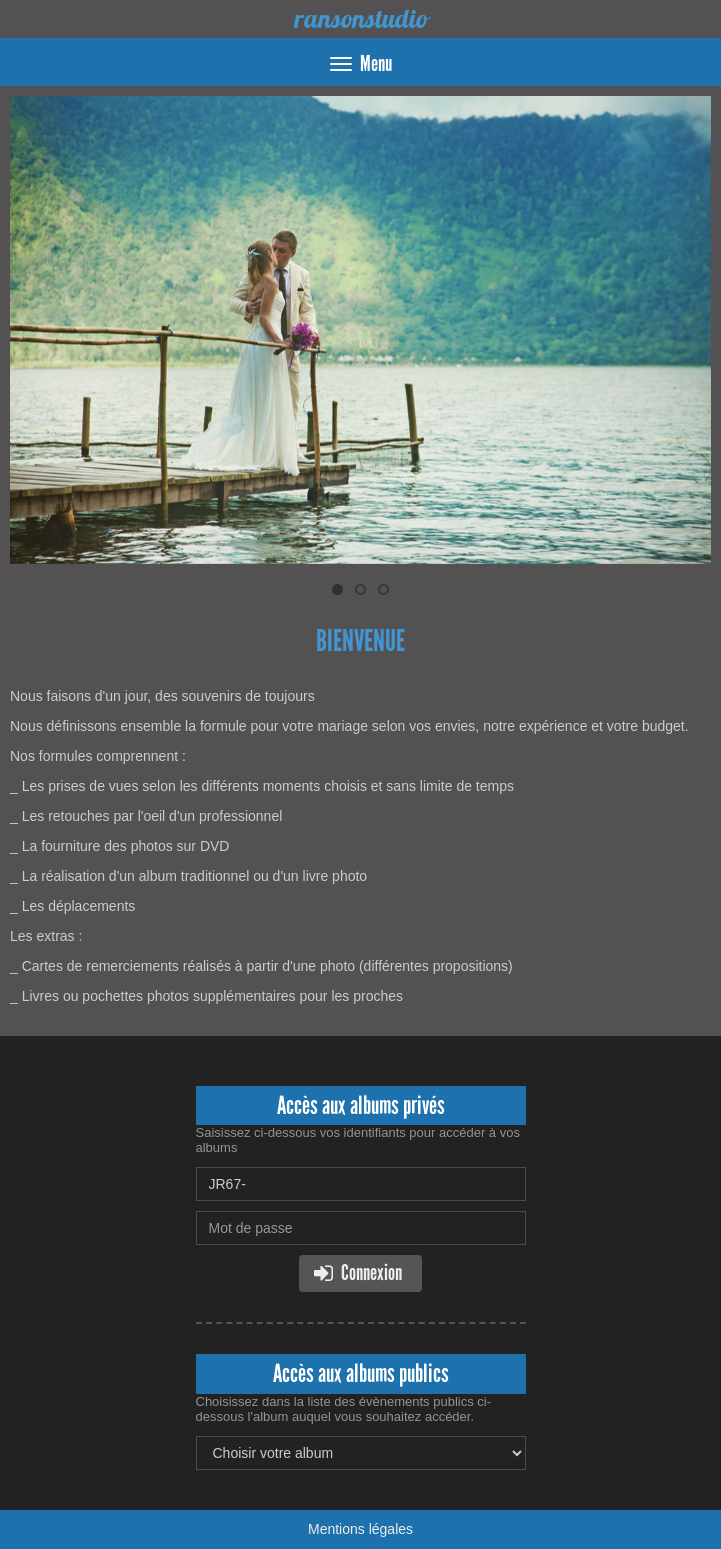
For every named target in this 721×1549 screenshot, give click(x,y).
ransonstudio (360, 18)
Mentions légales (360, 1529)
